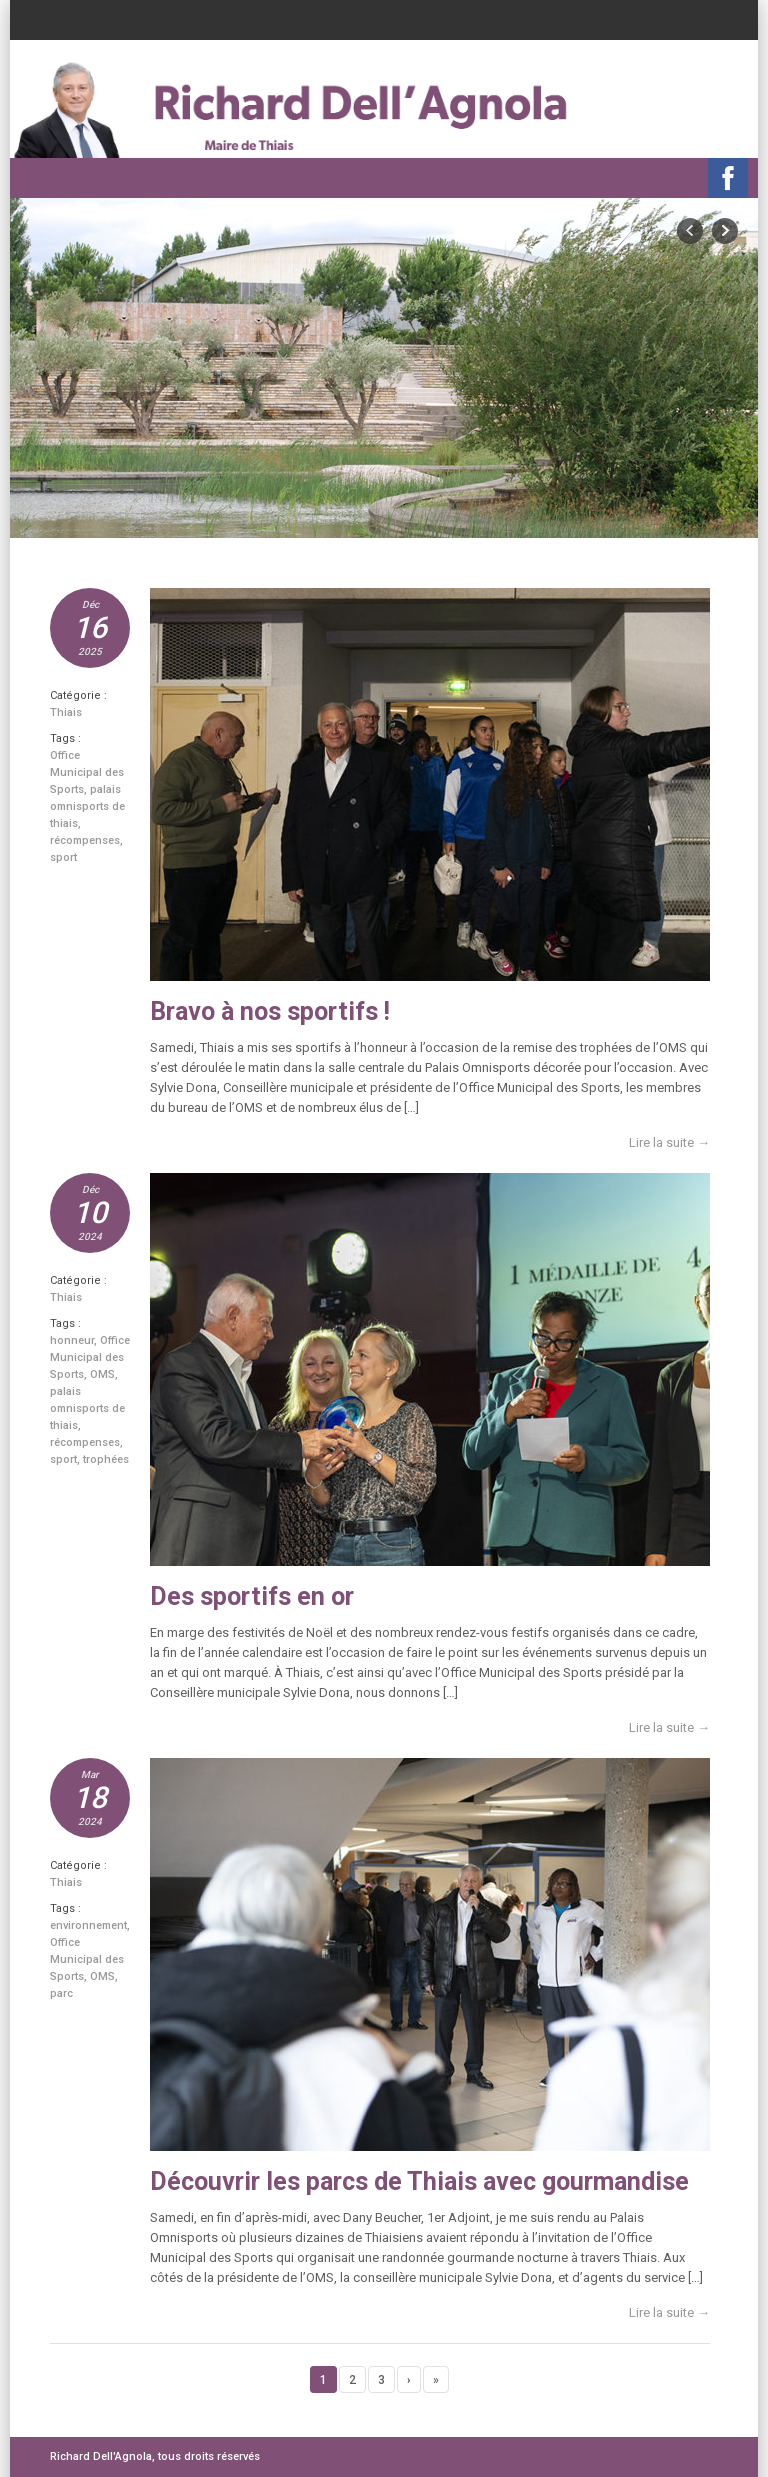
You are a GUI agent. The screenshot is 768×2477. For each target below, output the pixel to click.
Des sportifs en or (252, 1596)
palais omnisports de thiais (87, 806)
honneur (72, 1340)
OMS (102, 1374)
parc (61, 1993)
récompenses (85, 840)
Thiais (66, 712)
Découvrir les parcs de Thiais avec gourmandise (419, 2181)
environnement (88, 1925)
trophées (106, 1459)
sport (63, 857)
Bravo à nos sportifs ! (270, 1011)
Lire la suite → (669, 1142)
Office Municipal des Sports (87, 772)
